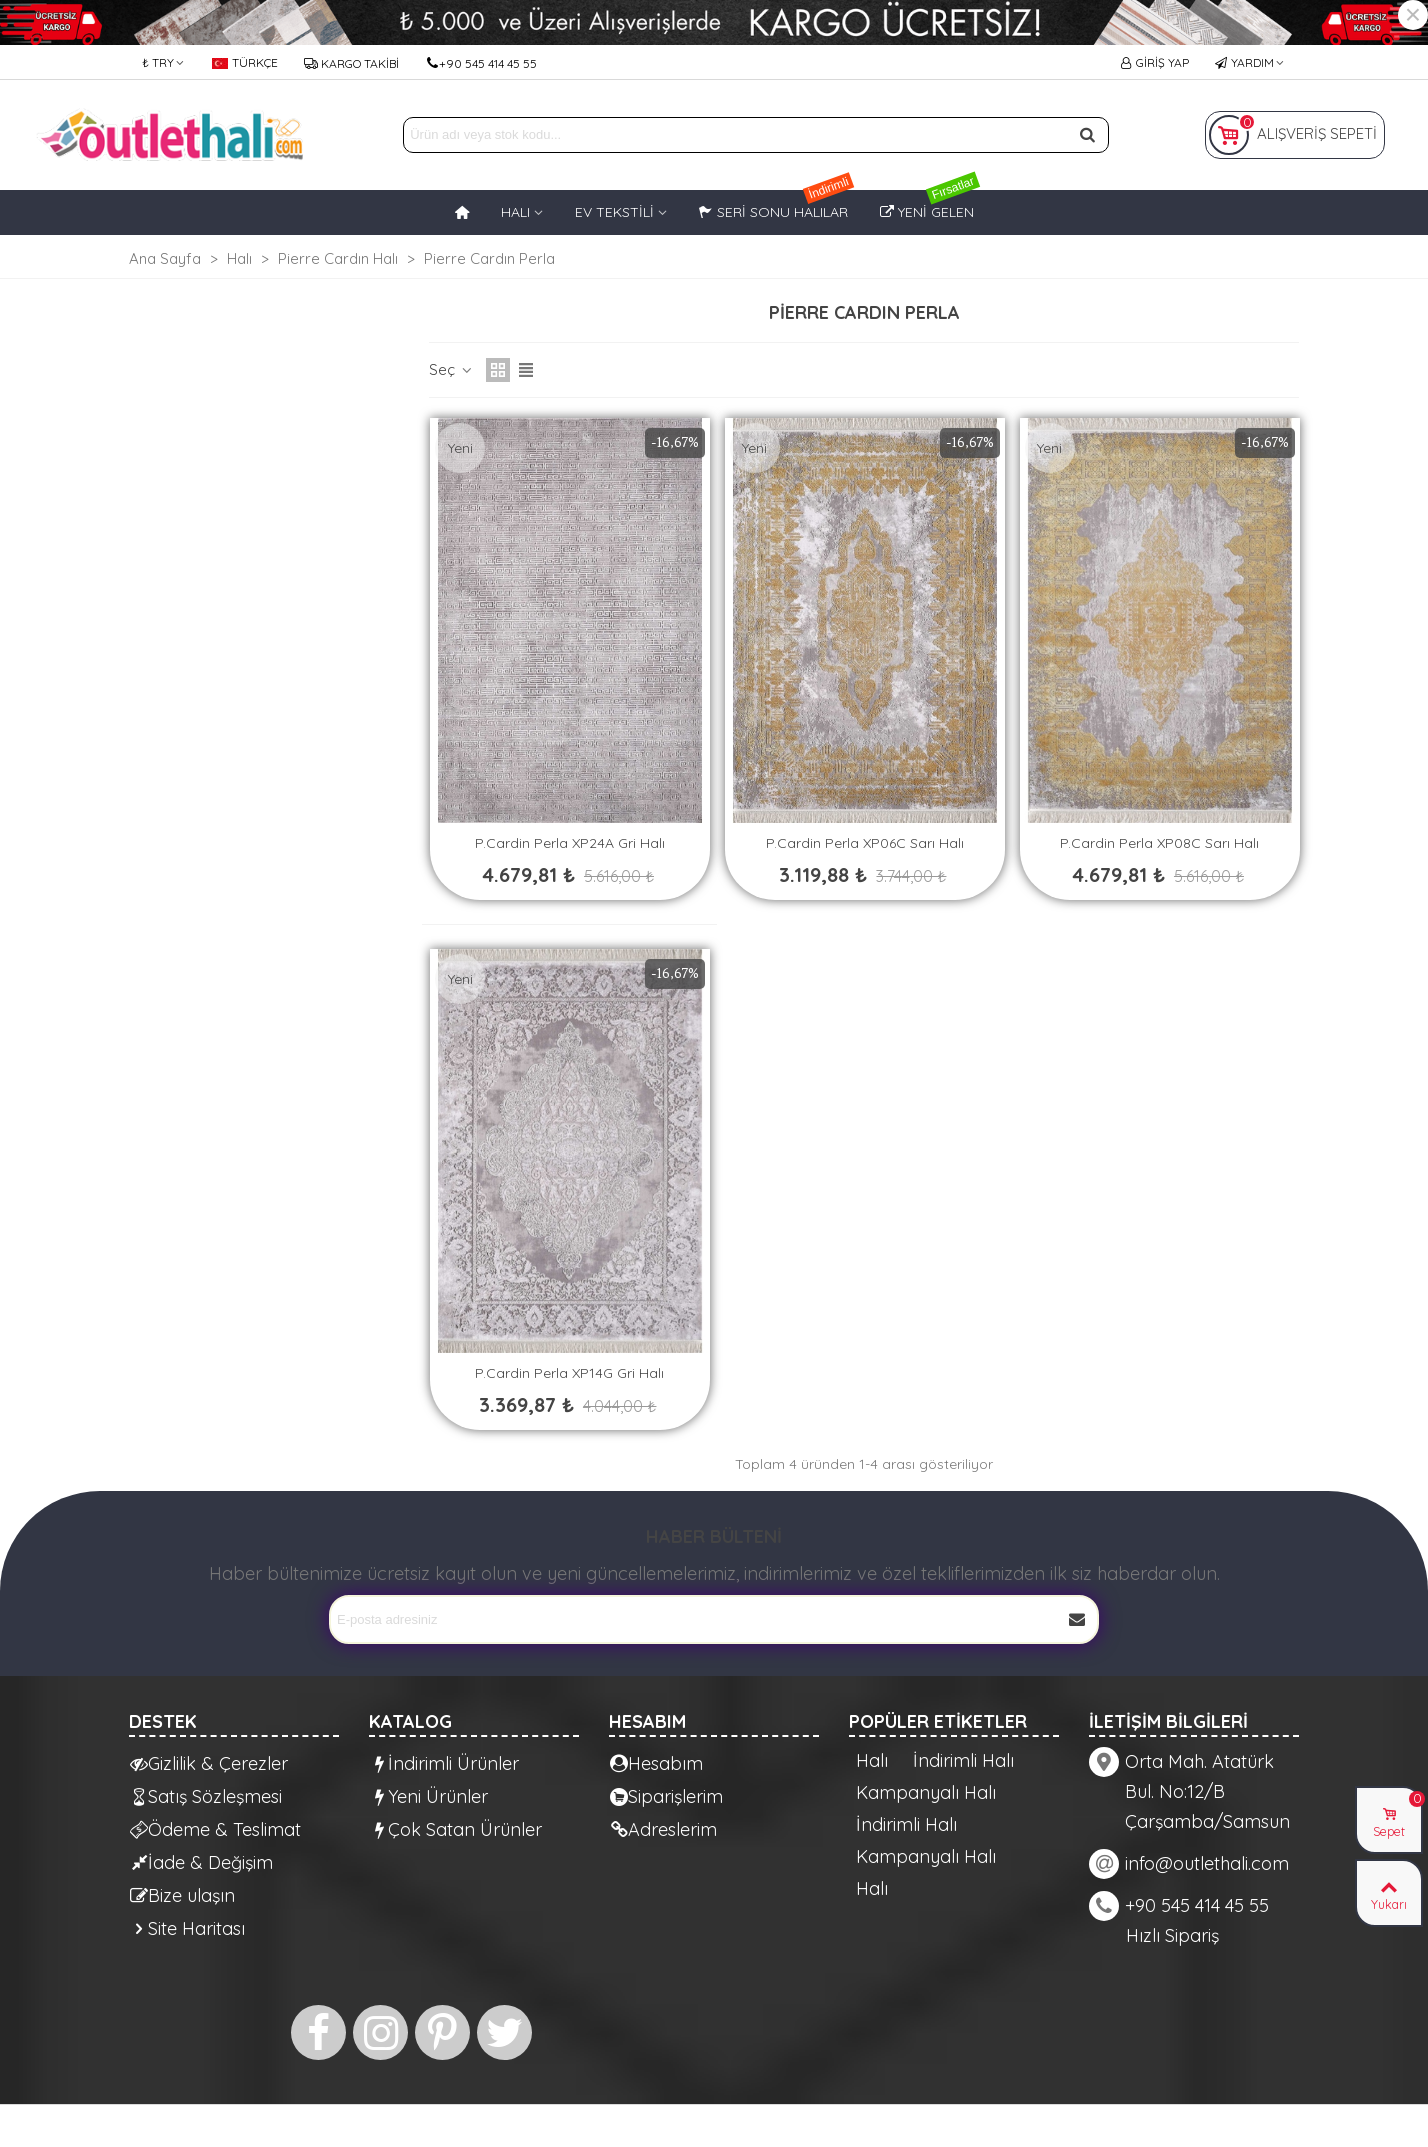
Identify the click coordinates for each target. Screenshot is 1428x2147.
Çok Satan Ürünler (456, 1829)
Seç (451, 369)
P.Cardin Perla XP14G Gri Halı (569, 1373)
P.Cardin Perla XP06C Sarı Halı (865, 843)
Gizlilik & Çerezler (209, 1763)
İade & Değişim (201, 1862)
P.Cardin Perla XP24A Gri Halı (570, 843)
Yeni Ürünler (429, 1796)
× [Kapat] (1413, 15)
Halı (872, 1761)
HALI (515, 212)
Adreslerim (663, 1829)
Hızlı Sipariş (1172, 1935)
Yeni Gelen (930, 205)
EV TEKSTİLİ (614, 212)
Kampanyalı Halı (926, 1793)
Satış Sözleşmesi (206, 1796)
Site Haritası (187, 1928)
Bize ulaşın (182, 1895)
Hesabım (656, 1763)
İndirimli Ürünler (444, 1763)
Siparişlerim (666, 1796)
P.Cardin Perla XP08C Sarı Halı (1159, 843)
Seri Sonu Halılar (777, 205)
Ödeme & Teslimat (215, 1829)
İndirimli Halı (963, 1761)
